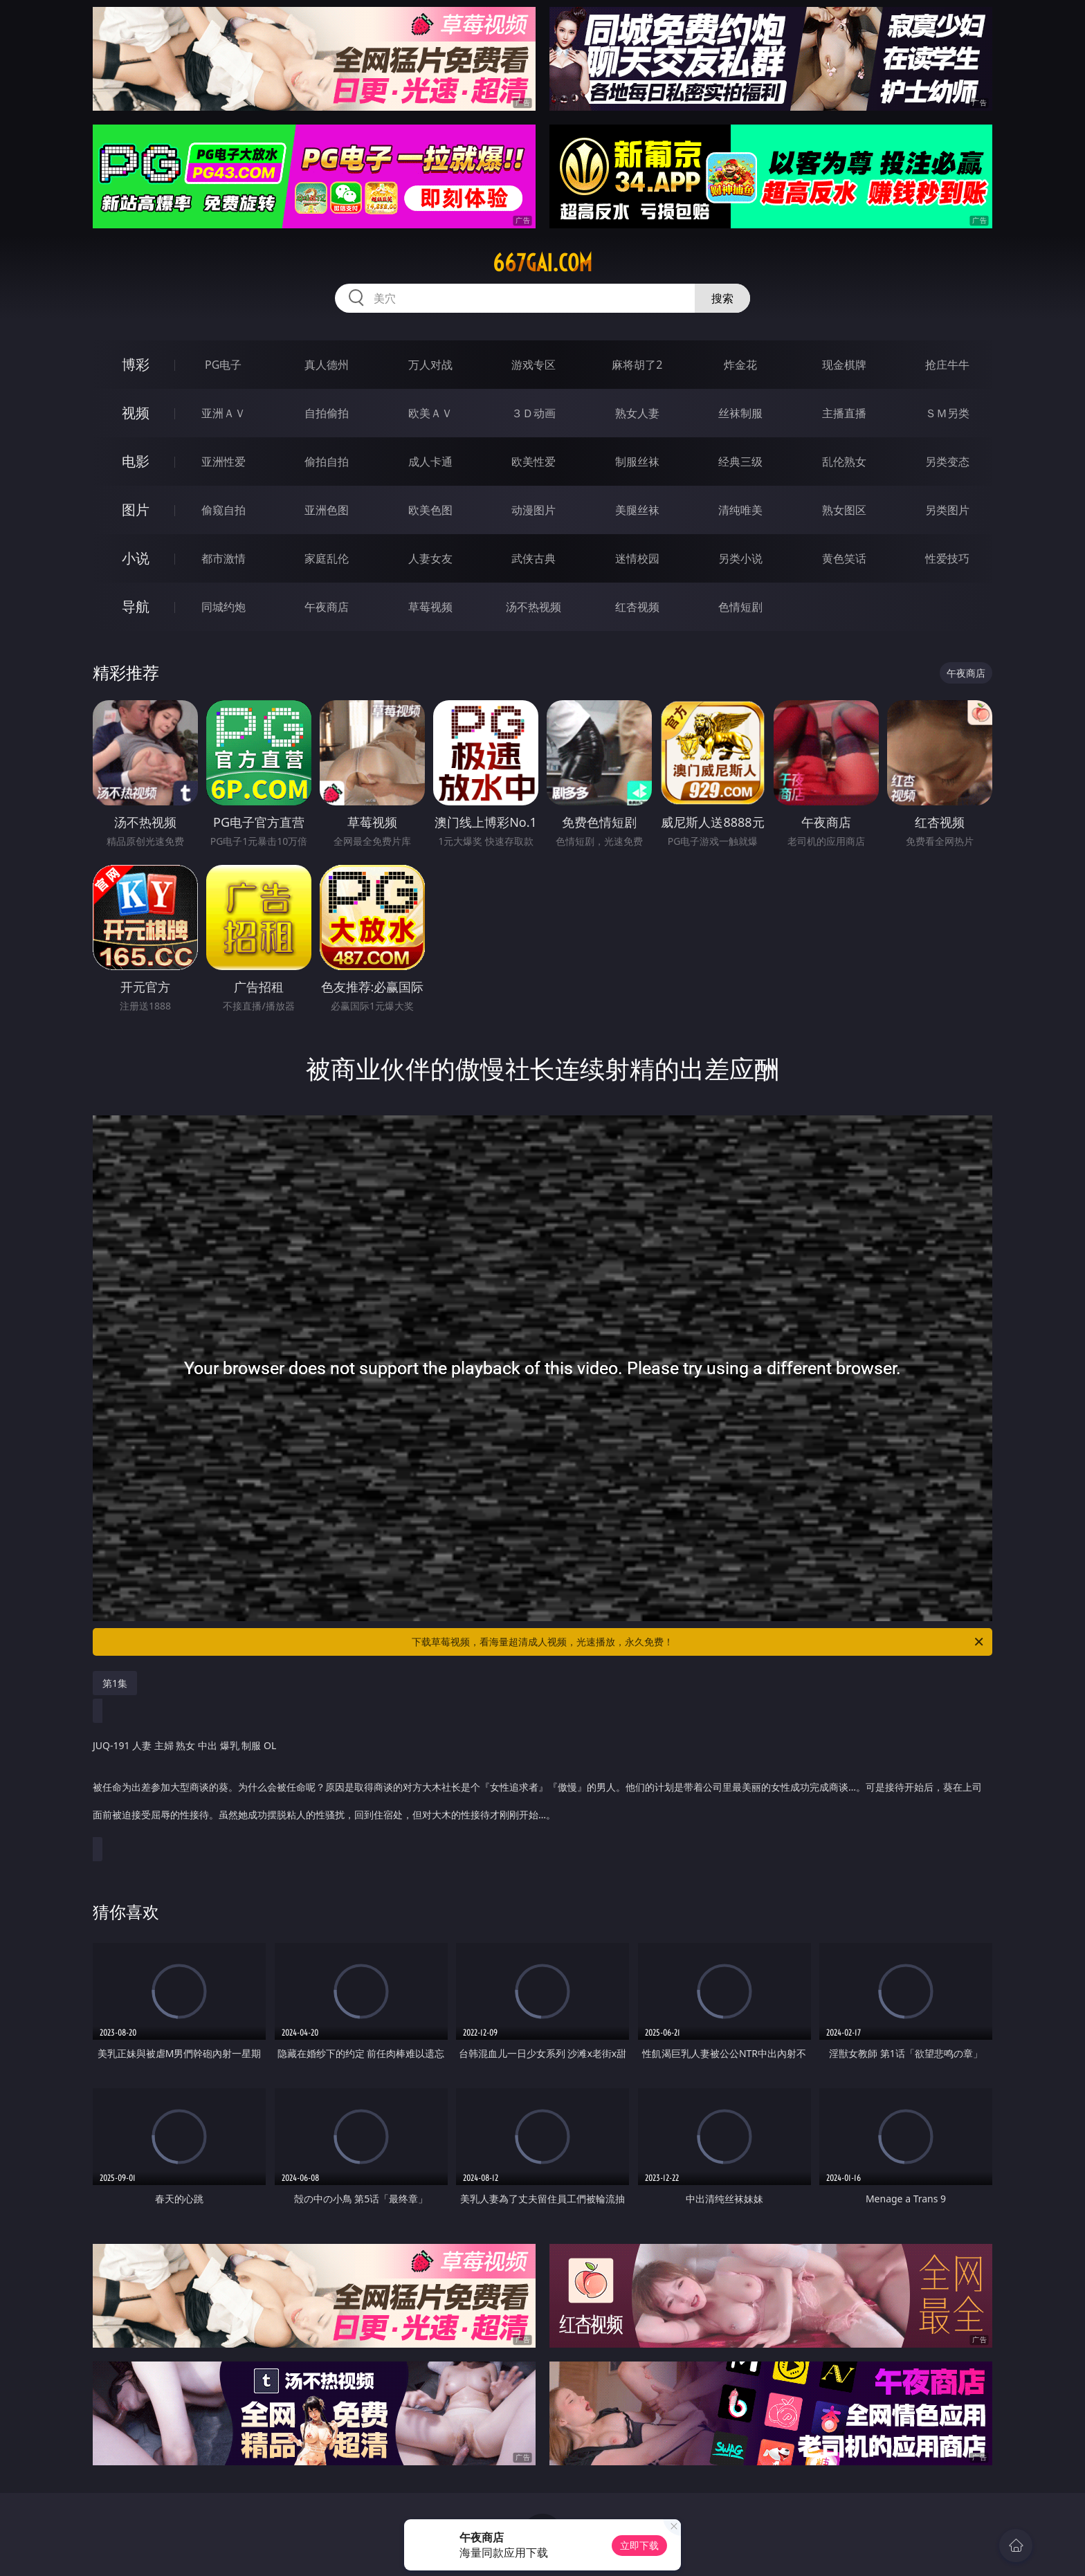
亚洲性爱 (223, 461)
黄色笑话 (844, 558)
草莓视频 (430, 606)
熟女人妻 (637, 413)
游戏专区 (533, 364)
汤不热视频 (533, 606)
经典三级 (740, 461)
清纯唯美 (740, 510)
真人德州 (326, 364)
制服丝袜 (637, 461)
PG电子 (223, 364)
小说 (135, 558)
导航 (135, 606)
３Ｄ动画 (533, 413)
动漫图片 (533, 510)
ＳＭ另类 (947, 413)
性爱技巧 (947, 558)
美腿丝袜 (637, 510)
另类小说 (740, 558)
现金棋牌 (844, 364)
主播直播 (844, 413)
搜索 (722, 298)
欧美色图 (430, 510)
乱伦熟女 (844, 461)
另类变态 (947, 461)
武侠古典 (533, 558)
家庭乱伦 (326, 558)
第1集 (114, 1683)
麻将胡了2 (637, 364)
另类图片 (947, 510)
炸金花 (740, 364)
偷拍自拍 (326, 461)
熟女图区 (844, 510)
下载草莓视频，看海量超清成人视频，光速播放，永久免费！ (698, 1642)
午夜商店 (326, 606)
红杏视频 (637, 606)
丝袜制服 (740, 413)
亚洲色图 (326, 510)
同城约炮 (223, 606)
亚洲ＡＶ (223, 413)
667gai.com (542, 263)
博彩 (135, 364)
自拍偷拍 (326, 413)
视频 (135, 412)
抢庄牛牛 (947, 364)
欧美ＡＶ (430, 413)
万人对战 (430, 364)
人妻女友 (430, 558)
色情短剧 (740, 606)
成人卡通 (430, 461)
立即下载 (639, 2545)
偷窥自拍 (223, 510)
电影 (135, 461)
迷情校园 (637, 558)
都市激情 (223, 558)
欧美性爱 (533, 461)
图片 (135, 509)
